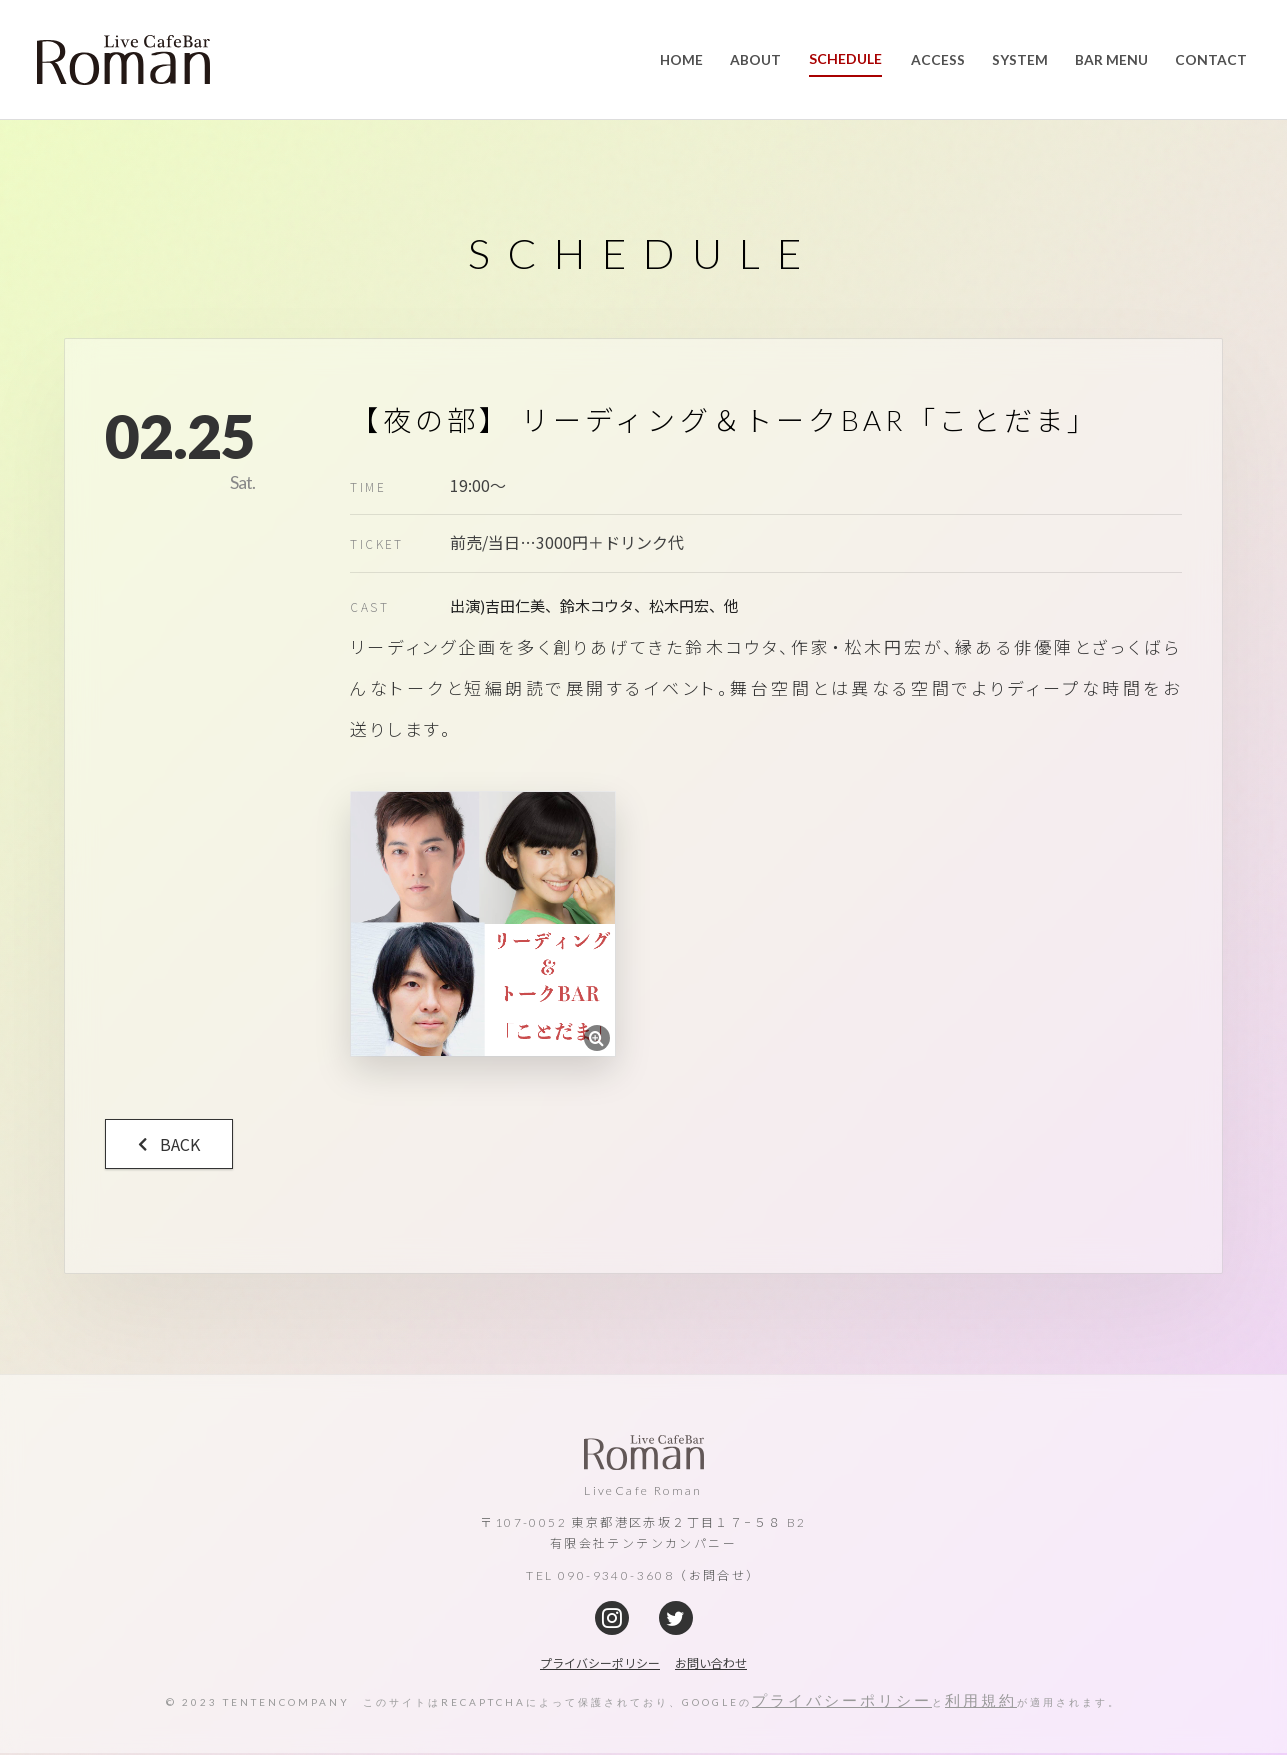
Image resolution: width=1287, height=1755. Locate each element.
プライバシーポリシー (842, 1704)
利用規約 (981, 1704)
